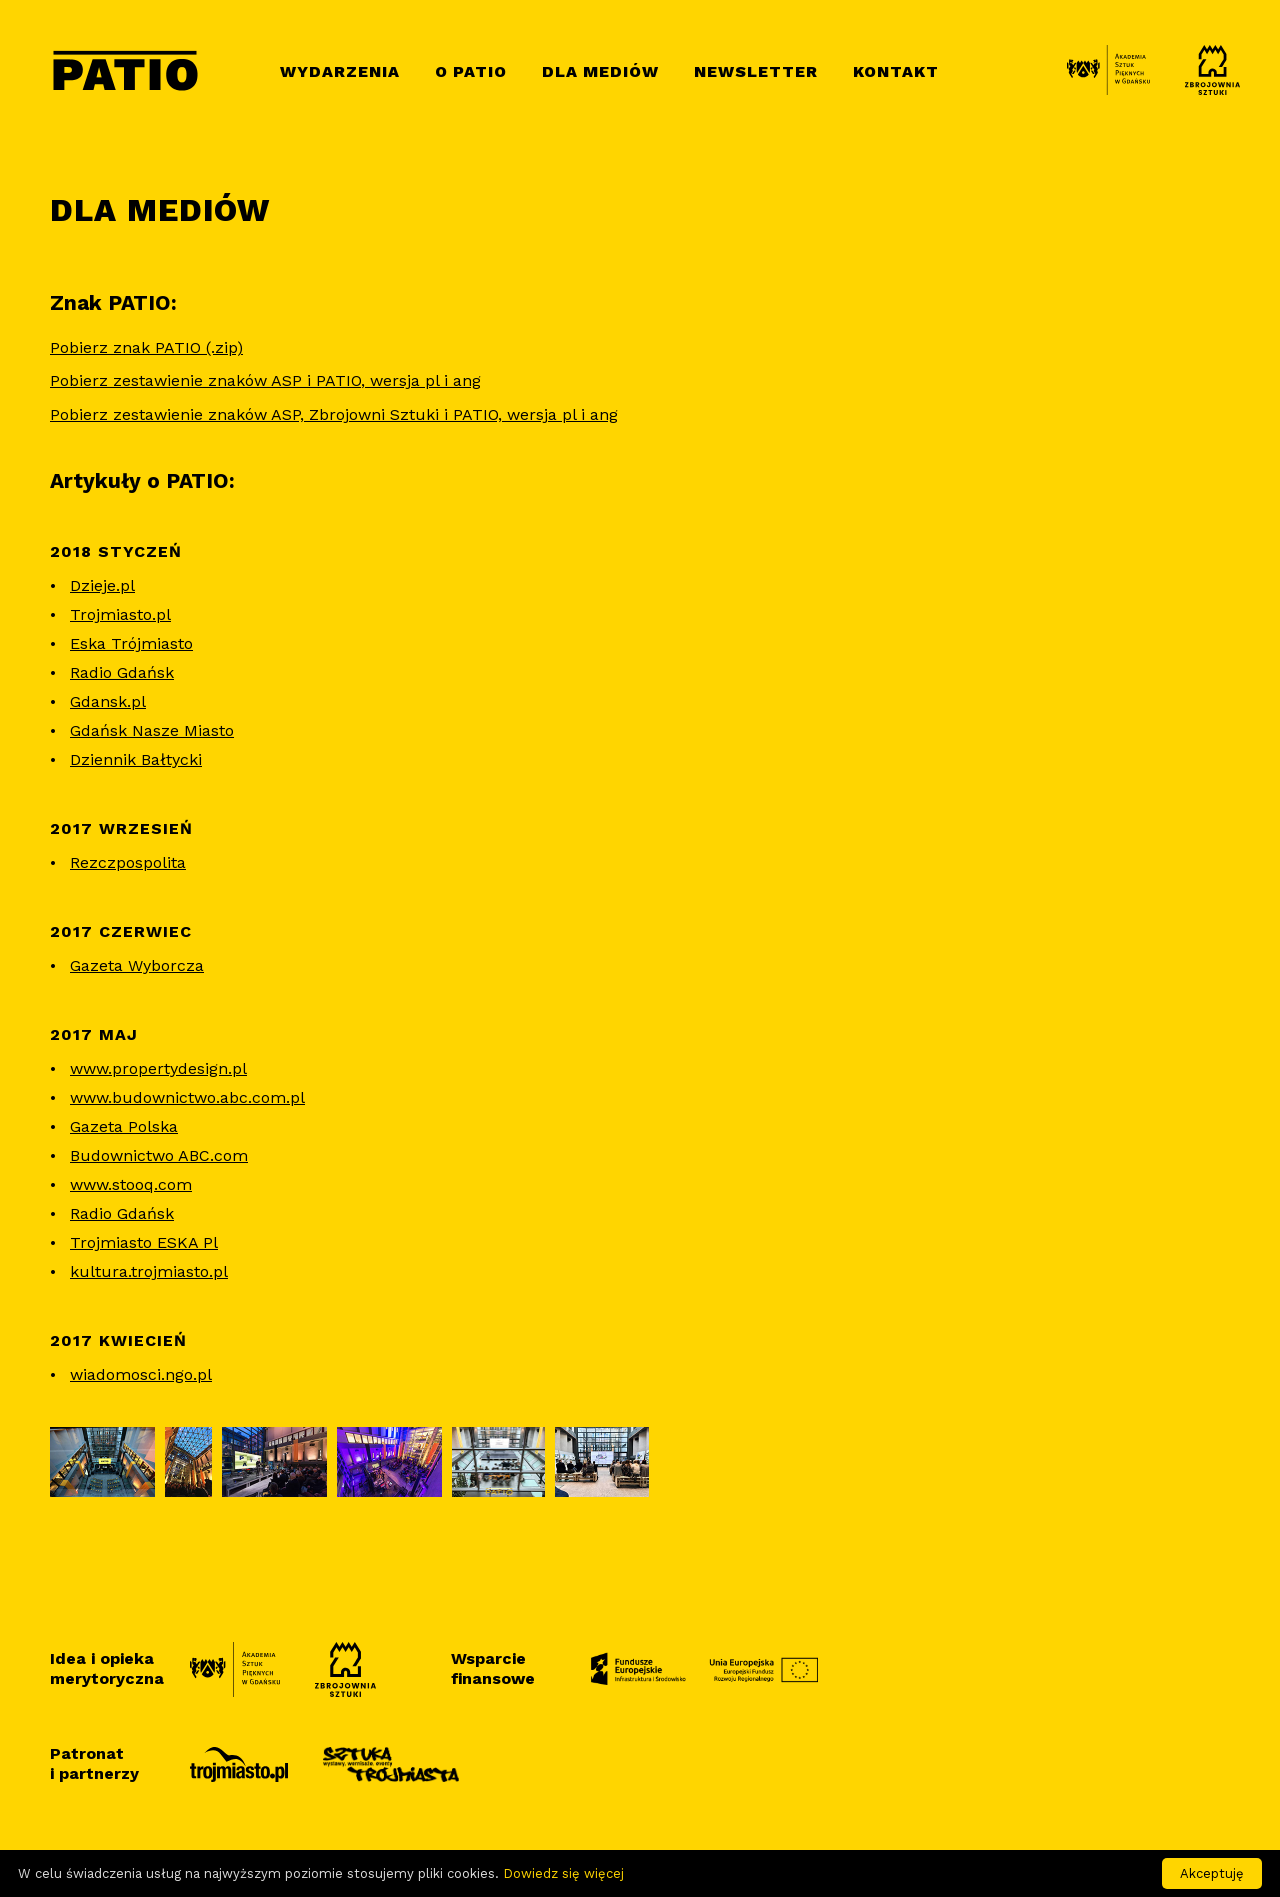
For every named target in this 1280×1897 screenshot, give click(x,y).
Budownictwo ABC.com (159, 1155)
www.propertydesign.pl (158, 1068)
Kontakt (896, 71)
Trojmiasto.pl (120, 614)
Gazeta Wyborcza (137, 965)
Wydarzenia (340, 71)
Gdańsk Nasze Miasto (152, 730)
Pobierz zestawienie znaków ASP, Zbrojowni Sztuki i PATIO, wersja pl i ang (334, 414)
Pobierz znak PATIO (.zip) (146, 347)
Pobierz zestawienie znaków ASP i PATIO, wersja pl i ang (265, 380)
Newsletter (756, 71)
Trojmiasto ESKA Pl (144, 1242)
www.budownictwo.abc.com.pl (187, 1097)
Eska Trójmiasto (131, 643)
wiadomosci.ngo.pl (141, 1374)
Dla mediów (600, 71)
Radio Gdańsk (122, 672)
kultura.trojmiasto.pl (149, 1271)
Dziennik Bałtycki (136, 759)
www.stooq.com (131, 1184)
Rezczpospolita (128, 862)
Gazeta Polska (124, 1126)
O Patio (471, 71)
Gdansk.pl (108, 701)
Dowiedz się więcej (563, 1873)
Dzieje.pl (102, 585)
